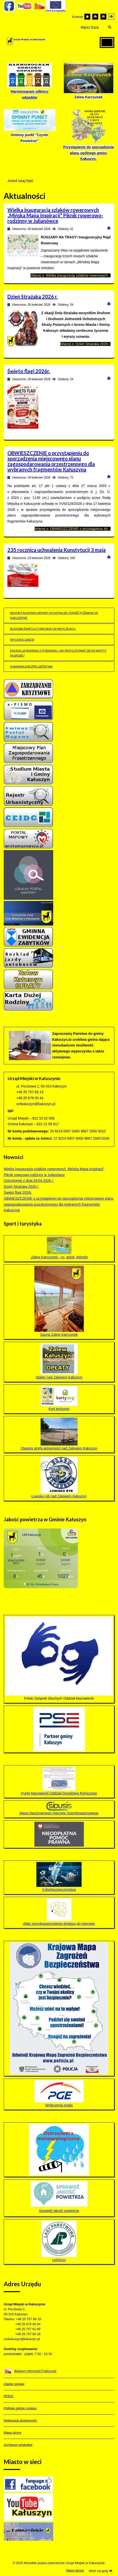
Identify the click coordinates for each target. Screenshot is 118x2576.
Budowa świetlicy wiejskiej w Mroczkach (42, 629)
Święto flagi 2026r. (28, 371)
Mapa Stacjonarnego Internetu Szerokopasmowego (59, 1808)
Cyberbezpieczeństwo (59, 1890)
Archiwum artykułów (18, 2445)
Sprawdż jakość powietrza (59, 2211)
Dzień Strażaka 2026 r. (32, 296)
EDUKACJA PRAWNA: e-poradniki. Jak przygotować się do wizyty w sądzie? (58, 653)
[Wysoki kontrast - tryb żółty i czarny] (111, 17)
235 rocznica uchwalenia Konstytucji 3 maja (56, 550)
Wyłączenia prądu (59, 2093)
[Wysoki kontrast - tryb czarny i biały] (95, 17)
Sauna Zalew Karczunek (59, 1301)
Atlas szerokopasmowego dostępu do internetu (59, 1912)
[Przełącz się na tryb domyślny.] (87, 17)
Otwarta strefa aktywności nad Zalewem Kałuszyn (59, 1434)
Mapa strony (13, 2432)
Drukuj (108, 227)
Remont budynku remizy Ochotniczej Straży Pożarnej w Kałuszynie (54, 615)
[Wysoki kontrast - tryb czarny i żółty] (103, 17)
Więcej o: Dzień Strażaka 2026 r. (85, 344)
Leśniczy (59, 2241)
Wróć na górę (101, 2570)
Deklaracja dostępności (20, 2420)
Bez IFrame (51, 1561)
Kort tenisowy (59, 1398)
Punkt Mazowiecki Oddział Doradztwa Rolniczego (59, 1781)
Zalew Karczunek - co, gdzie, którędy (59, 1248)
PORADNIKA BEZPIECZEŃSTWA (31, 666)
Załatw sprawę (14, 2384)
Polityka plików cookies (20, 2408)
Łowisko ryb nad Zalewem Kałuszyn (59, 1477)
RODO (8, 2396)
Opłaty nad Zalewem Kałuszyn (59, 1361)
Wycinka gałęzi (22, 639)
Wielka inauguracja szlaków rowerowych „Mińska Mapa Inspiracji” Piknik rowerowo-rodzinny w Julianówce (55, 215)
